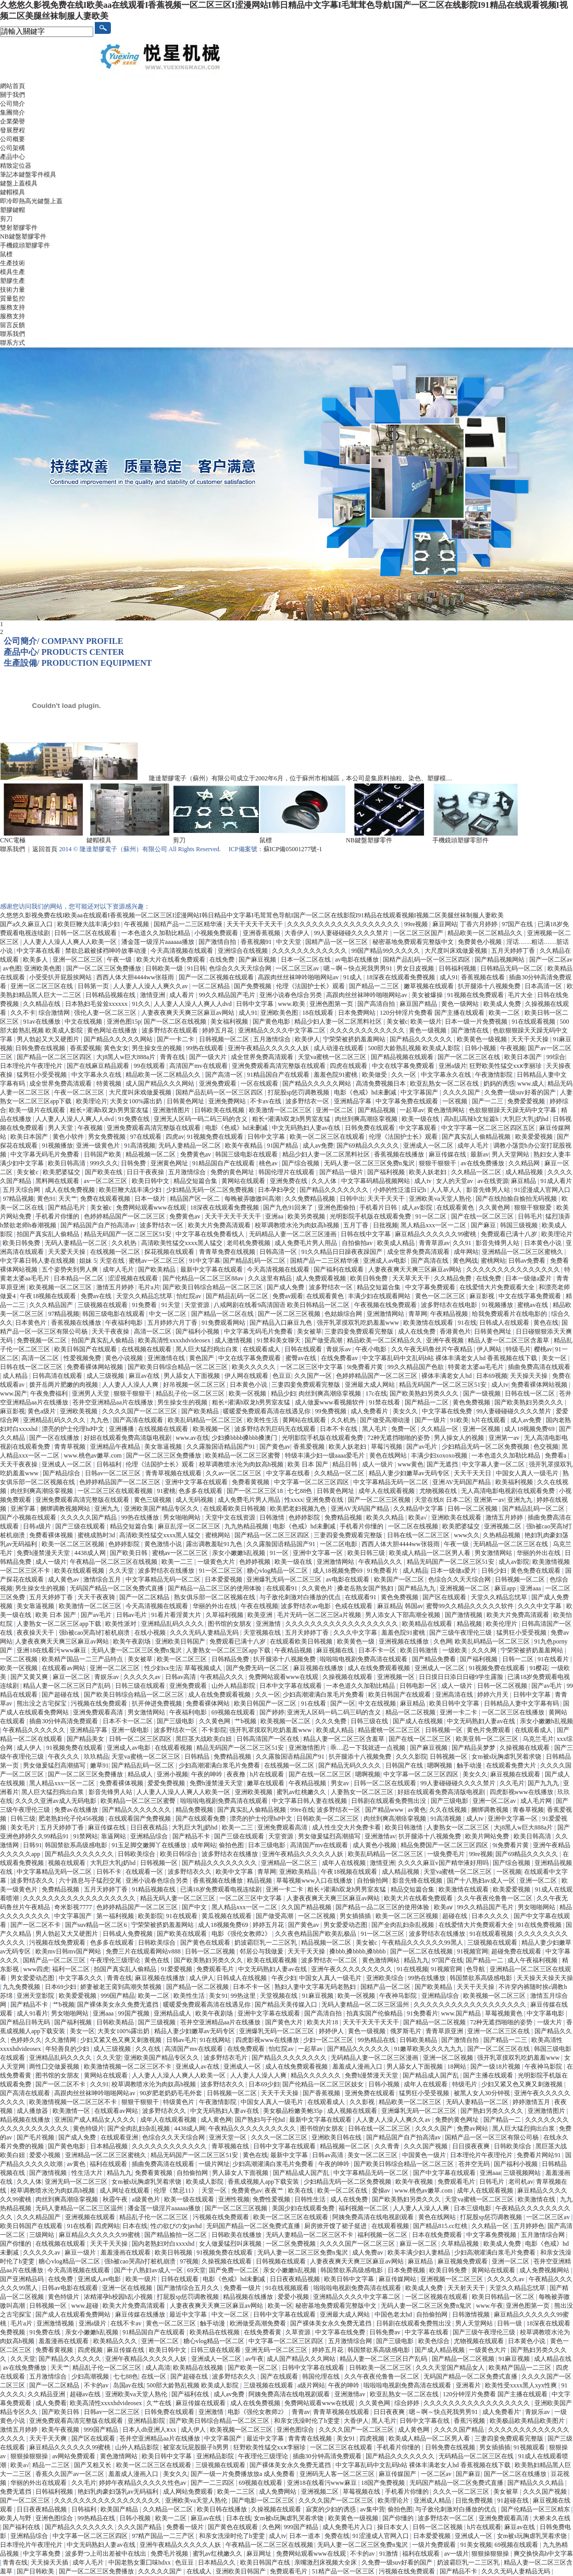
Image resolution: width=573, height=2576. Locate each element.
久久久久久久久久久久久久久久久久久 (477, 2403)
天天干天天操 (530, 1039)
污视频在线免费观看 (100, 1703)
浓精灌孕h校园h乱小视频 (119, 2296)
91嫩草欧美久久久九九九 (429, 2048)
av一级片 (456, 2553)
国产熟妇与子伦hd (260, 2119)
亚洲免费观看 (218, 1083)
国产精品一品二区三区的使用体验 (215, 1588)
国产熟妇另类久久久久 (492, 2110)
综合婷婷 (407, 2403)
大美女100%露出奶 (137, 1101)
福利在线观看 (109, 2164)
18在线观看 (318, 1012)
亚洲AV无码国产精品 (462, 1482)
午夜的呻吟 (207, 1774)
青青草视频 (70, 1446)
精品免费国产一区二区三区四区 (445, 1845)
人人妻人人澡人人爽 (131, 1384)
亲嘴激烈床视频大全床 (326, 2562)
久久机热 (124, 1243)
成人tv (423, 1181)
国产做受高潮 (324, 1340)
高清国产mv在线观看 (199, 1065)
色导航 (476, 1969)
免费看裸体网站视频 (95, 1367)
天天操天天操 (529, 1375)
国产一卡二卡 (176, 1039)
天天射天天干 (467, 2288)
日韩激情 (272, 1517)
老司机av (520, 2181)
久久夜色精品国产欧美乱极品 (316, 1933)
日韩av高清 (181, 1677)
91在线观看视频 (534, 1021)
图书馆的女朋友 (230, 1623)
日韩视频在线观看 (281, 2261)
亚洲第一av (505, 1437)
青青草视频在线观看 (174, 1473)
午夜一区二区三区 (80, 1092)
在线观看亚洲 (120, 2137)
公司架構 (12, 148)
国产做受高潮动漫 (386, 1420)
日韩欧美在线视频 (220, 1110)
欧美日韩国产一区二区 (266, 1703)
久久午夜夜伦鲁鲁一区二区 (495, 1898)
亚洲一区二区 (335, 1110)
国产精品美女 (86, 1739)
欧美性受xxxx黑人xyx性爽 (521, 2385)
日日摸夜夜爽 (471, 2146)
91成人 (353, 977)
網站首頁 (12, 86)
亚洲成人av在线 (198, 2066)
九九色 (100, 1420)
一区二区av (437, 2474)
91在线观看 (182, 1916)
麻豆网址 (259, 2553)
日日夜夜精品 (149, 1827)
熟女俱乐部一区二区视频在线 (215, 1597)
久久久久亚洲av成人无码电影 (56, 1801)
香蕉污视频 (470, 2420)
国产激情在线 (470, 1030)
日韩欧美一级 (164, 968)
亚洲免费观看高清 (98, 1712)
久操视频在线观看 (348, 1677)
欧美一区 (280, 2305)
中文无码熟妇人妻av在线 (307, 1127)
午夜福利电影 (124, 1322)
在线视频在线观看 (147, 1349)
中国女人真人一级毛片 (528, 1473)
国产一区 (342, 1703)
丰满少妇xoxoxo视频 (440, 1455)
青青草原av (434, 1243)
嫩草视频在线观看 (429, 986)
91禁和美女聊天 (279, 1340)
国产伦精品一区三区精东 (536, 2509)
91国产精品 (283, 1145)
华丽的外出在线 (539, 1553)
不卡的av (97, 2385)
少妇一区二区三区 (329, 2040)
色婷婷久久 (26, 2040)
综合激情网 (55, 1012)
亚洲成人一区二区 (429, 1145)
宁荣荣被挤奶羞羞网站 (355, 1039)
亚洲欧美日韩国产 (181, 1641)
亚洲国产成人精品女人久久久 (95, 2119)
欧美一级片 (426, 1021)
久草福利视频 (225, 1615)
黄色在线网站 (388, 1455)
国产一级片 (431, 1420)
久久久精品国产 (51, 1305)
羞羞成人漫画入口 (358, 2066)
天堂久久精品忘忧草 (145, 1296)
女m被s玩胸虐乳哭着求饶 (507, 1756)
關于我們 (12, 94)
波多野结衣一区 (308, 1101)
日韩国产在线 (405, 1765)
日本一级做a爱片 (529, 1278)
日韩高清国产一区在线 (268, 1739)
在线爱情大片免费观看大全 (497, 1287)
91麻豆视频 (318, 1995)
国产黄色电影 (272, 1021)
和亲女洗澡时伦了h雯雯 (307, 2420)
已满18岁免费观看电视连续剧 (221, 1889)
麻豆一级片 (81, 2252)
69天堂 (196, 2270)
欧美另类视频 (307, 1216)
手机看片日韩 (378, 1207)
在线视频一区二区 (116, 1251)
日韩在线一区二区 (530, 1393)
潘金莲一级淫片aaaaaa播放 (158, 941)
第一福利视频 (115, 1916)
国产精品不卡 (191, 1836)
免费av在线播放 (76, 1809)
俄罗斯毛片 (406, 2031)
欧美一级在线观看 (190, 2199)
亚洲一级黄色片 (98, 1145)
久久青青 (388, 2146)
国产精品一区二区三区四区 (55, 1057)
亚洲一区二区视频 (449, 2057)
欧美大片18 (323, 2022)
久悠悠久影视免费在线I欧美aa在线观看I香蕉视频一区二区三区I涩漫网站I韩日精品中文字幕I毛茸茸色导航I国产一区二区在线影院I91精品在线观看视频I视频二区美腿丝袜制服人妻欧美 (252, 915)
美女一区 (555, 1358)
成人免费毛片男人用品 (307, 1243)
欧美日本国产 (523, 1057)
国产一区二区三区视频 (290, 1313)
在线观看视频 (174, 1747)
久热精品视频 (502, 1535)
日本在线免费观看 (438, 2234)
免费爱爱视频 (526, 1101)
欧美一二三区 (236, 2491)
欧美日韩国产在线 (266, 2562)
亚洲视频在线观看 (91, 2217)
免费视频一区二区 (42, 1340)
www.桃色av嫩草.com (93, 1455)
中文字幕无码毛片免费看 (45, 1154)
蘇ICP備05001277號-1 (293, 849)
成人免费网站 (278, 2491)
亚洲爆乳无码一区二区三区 (284, 1579)
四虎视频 (91, 2350)
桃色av (269, 1163)
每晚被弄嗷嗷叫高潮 (253, 1198)
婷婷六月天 (493, 1694)
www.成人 (530, 1083)
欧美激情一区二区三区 (281, 1110)
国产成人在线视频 (418, 1721)
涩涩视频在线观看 (133, 1278)
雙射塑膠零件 (19, 227)
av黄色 (417, 1809)
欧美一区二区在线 (343, 2190)
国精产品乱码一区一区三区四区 (427, 959)
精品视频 (470, 1623)
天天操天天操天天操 (545, 1978)
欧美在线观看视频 (80, 1570)
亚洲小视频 (172, 1774)
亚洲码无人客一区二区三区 (338, 2474)
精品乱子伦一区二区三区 (191, 1393)
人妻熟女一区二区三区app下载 (59, 1623)
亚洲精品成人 (173, 2013)
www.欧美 (292, 1003)
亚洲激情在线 (166, 1358)
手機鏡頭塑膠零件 (25, 245)
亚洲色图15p (124, 1021)
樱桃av (543, 1349)
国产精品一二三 (506, 2040)
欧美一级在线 (421, 1119)
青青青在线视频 (310, 2438)
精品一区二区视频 (411, 1712)
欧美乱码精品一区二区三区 (206, 1420)
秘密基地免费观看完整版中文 (413, 941)
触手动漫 (470, 1765)
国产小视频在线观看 (29, 1517)
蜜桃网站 (493, 1260)
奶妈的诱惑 (499, 1083)
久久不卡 (22, 1012)
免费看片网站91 (539, 2155)
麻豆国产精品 (419, 1003)
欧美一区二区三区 (182, 1659)
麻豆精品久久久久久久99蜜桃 (436, 1234)
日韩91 (32, 1845)
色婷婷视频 (255, 1561)
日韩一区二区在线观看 (86, 933)
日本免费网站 (357, 1012)
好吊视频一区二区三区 (195, 1384)
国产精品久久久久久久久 (335, 1189)
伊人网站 (490, 1349)
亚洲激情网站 (386, 1313)
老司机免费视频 (249, 1243)
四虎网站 (107, 2226)
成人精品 (16, 1375)
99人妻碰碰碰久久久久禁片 (352, 933)
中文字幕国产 (420, 1092)
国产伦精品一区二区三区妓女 (323, 2084)
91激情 (389, 2553)
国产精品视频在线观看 (403, 1057)
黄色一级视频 (428, 1030)
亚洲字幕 (23, 1508)
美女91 (218, 1995)
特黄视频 (109, 1083)
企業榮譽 (12, 121)
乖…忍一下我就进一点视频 (368, 1747)
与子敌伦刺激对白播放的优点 (300, 1597)
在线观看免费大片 (512, 1765)
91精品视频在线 (154, 1889)
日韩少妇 (494, 1570)
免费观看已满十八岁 (510, 1234)
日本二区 (458, 1499)
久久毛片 (512, 1783)
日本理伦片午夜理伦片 (32, 1065)
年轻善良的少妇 (68, 2048)
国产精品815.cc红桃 (441, 2226)
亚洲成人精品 (433, 2500)
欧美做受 (375, 1074)
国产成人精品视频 (440, 2350)
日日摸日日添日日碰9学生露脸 (462, 1677)
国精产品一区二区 (386, 1986)
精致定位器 (15, 165)
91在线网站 (216, 2040)
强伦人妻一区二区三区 (106, 1012)
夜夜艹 (275, 2190)
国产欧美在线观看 (182, 1933)
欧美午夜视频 (414, 2181)
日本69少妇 (61, 1986)
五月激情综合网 (543, 2234)
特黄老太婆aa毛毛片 (476, 1367)
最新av (479, 1154)
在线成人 (199, 2571)
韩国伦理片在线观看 (287, 1172)
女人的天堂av (455, 1181)
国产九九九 (544, 1783)
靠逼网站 (114, 1836)
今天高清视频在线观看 (183, 950)
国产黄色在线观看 (206, 1942)
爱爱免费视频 (166, 1783)
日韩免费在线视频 (41, 1048)
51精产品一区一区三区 (344, 2571)
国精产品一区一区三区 (337, 941)
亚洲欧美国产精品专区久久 (162, 1508)
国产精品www (385, 1809)
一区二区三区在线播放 (514, 1712)
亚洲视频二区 (503, 1526)
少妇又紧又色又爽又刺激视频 (121, 2040)
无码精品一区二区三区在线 (511, 1544)
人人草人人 (446, 1189)
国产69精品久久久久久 (369, 1145)
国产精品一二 (485, 1960)
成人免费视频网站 (545, 2270)
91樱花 (538, 1668)
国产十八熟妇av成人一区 (482, 1880)
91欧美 (459, 1420)
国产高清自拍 (376, 1003)
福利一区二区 (71, 1969)
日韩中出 (352, 1198)
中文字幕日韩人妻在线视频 (38, 1260)
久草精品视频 (460, 2243)
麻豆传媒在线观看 (201, 2403)
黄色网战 (465, 1260)
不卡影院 (214, 1730)
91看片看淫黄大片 (177, 1615)
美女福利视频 (230, 1021)
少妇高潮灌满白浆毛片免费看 (324, 1694)
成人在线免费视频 (70, 1189)
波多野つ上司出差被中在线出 (106, 2553)
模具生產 (12, 272)
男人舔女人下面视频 (192, 1375)
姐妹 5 (87, 1260)
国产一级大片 (208, 1057)
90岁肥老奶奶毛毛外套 (172, 2093)
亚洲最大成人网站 (370, 1384)
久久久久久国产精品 (89, 1517)
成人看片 (182, 995)
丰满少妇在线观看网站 (380, 1296)
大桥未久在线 (551, 2518)
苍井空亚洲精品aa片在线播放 (113, 1402)
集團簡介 (12, 112)
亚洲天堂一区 (228, 2137)
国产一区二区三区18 (255, 1491)
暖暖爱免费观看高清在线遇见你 (267, 1411)
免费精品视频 (344, 1517)
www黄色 (410, 1464)
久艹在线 (159, 2403)
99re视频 (416, 924)
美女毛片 (23, 1827)
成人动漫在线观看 (339, 1048)
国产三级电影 (176, 1721)
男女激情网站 (494, 1553)
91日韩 (196, 968)
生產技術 (12, 263)
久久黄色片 (318, 1588)
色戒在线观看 (354, 1606)
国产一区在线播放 (55, 1437)
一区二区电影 (339, 1544)
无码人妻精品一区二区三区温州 (365, 2004)
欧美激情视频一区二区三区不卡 (128, 2066)
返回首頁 (44, 849)
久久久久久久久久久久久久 (310, 950)
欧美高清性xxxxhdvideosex (175, 1340)
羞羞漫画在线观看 (126, 2252)
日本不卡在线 (339, 1429)
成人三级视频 (106, 1375)
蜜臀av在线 (301, 1358)
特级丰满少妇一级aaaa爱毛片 (325, 1455)
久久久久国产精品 (459, 2429)
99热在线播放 (140, 1517)
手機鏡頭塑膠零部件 (460, 840)
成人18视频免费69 (530, 1429)
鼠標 (6, 254)
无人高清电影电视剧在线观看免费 (508, 1491)
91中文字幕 (204, 1260)
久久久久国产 (462, 1092)
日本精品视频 (109, 2146)
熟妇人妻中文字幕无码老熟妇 (316, 1986)
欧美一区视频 (248, 1393)
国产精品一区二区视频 (198, 1986)
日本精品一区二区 (79, 1278)
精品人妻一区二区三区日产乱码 (67, 1685)
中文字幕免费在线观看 (408, 1101)
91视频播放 (57, 1145)
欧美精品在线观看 (428, 1623)
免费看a (556, 1455)
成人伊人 (30, 1747)
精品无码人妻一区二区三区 (178, 1898)
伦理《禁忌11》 (176, 2190)
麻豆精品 (524, 1181)
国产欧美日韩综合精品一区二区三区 (213, 1287)
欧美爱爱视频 (534, 1136)
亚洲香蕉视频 (262, 933)
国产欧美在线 (104, 1172)
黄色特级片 (88, 2128)
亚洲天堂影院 (36, 1995)
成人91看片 (32, 2013)
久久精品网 (524, 1163)
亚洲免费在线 (289, 1181)
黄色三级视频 (153, 1499)
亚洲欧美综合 (385, 1978)
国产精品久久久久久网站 (119, 1039)
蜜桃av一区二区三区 (157, 1260)
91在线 (467, 1322)
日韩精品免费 (231, 1659)
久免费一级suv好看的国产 (520, 1092)
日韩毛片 (530, 1216)
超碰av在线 (86, 2394)
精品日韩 (345, 1464)
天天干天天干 (386, 1198)
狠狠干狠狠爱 (533, 1207)
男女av (341, 1783)
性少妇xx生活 (163, 1668)
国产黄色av (274, 1446)
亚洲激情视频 (56, 2323)
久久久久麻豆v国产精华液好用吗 (444, 1862)
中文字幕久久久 (81, 1978)
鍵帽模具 (12, 192)
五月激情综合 (272, 1039)
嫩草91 (99, 1765)
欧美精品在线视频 (215, 2332)
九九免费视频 (22, 1986)
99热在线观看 (205, 1048)
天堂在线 (112, 1260)
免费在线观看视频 (106, 1198)
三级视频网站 (522, 2172)
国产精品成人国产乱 (431, 2075)
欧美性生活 (263, 1420)
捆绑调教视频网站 (66, 1508)
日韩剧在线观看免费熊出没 (389, 1801)
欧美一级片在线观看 (38, 1110)
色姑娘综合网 (344, 1313)
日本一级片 (150, 1198)
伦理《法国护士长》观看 (311, 986)
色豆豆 (281, 1375)
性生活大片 (87, 2172)
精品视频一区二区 (151, 1154)
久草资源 (298, 2332)
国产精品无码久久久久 (350, 1765)
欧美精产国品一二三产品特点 (83, 1659)
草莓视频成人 (203, 1668)
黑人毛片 (375, 1429)
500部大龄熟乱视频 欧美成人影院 (415, 1048)
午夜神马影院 (398, 1995)
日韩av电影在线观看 (70, 2288)
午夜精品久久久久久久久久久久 (252, 2128)
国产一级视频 (482, 1393)
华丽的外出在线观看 (39, 2482)
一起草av (412, 1110)
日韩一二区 (518, 1659)
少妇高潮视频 (90, 2376)
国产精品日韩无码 (26, 2022)
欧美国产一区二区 (400, 1579)
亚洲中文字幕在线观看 (197, 1482)
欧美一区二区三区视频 (74, 1544)
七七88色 (300, 1491)
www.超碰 (85, 2305)
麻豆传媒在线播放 (141, 2314)
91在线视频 (412, 1969)
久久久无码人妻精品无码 (205, 1632)
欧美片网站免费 (487, 1836)
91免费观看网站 (224, 1322)
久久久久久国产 (160, 2571)
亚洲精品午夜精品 (116, 1446)
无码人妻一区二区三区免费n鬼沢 (370, 1163)
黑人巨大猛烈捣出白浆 (208, 1349)
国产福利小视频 (198, 1331)
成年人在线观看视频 (387, 1491)
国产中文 (195, 1907)
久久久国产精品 (140, 2527)
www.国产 (13, 1393)
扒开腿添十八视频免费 (490, 986)
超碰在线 (455, 1916)
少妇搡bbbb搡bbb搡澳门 (245, 1437)
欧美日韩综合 (179, 1854)
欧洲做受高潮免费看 (259, 2323)
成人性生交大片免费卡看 (347, 1827)
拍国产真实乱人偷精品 (49, 1234)
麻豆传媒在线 (448, 1154)
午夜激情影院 (494, 1074)
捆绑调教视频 (490, 1809)
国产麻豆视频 (258, 959)
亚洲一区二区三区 (78, 959)
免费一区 (404, 1429)
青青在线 (173, 1057)
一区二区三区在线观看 (342, 2447)
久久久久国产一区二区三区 (140, 1411)
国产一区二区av (550, 959)
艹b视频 (246, 1721)
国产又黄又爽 (29, 1677)
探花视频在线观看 (170, 1251)
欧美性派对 (121, 1623)
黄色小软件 (69, 1136)
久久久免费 (331, 1721)
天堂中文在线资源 (231, 1517)
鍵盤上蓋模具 (19, 183)
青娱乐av (339, 1349)
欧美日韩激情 (419, 1650)
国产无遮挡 (443, 1464)
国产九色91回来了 (289, 1207)
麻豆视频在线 (335, 1650)
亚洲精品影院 (147, 2420)
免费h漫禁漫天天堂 (44, 1553)
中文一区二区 (168, 1313)
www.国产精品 (461, 2013)
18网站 (457, 2066)
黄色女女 (116, 1048)
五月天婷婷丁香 (514, 950)
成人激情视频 (234, 1340)
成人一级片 (378, 1464)
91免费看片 (383, 1570)
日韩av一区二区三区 (113, 1473)
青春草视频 (528, 1809)
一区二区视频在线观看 (437, 2296)
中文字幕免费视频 (492, 2234)
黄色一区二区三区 (441, 1296)
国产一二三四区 (213, 2482)
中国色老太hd (394, 2314)
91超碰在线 (513, 2500)
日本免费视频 (407, 2270)
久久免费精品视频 (311, 1198)
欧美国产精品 (120, 2509)
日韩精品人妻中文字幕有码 (522, 1703)
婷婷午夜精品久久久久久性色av (143, 2482)
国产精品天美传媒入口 (287, 2004)
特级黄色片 (179, 2102)
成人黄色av (64, 1579)
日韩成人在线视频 (242, 1978)
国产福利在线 (190, 2394)
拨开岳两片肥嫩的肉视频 (64, 1384)
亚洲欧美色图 (43, 968)
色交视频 (545, 1446)
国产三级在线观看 (81, 1526)
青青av (301, 2412)
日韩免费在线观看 (370, 1127)
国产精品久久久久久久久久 (220, 1862)
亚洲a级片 (452, 1065)
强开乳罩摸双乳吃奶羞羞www (359, 1322)
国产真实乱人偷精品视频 (477, 1136)
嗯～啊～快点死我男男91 (358, 968)
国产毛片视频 (36, 2137)
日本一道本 (305, 2536)
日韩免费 (134, 1163)
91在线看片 (554, 1659)
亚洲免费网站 (227, 1101)
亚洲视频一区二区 (465, 1588)
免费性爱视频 (272, 2199)
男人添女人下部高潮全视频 (403, 1615)
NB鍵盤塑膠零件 (23, 236)
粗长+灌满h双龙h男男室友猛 (110, 1110)
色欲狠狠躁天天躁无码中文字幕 (513, 1110)
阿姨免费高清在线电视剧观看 (373, 2217)
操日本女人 (393, 2527)
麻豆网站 (444, 924)
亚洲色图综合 (296, 2429)
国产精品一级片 (342, 1172)
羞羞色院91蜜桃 (336, 1074)
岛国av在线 (128, 2385)
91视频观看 (530, 2447)
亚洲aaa (531, 1588)
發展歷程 (12, 130)
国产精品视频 (377, 1110)
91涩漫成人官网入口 (542, 1189)
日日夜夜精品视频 (295, 2279)
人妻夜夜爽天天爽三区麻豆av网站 (188, 1012)
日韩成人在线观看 (505, 1322)
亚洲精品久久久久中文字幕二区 (282, 1030)
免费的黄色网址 (233, 1172)
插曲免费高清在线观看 (539, 1367)
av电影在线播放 (357, 959)
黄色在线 (545, 1322)
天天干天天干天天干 (255, 924)
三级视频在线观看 (103, 1305)
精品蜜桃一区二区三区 (390, 1730)
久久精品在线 (42, 1003)
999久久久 (104, 1163)
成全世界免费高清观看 (263, 1057)
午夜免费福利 (49, 1393)
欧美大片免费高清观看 (220, 1225)
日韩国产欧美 (103, 1154)
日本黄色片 (31, 1322)
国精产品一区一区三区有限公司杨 (492, 2137)
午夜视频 (137, 924)
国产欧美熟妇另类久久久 (425, 1393)
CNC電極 (13, 840)
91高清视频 (139, 1145)
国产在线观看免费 (201, 1818)
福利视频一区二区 (364, 2208)
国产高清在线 (430, 1260)
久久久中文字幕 (540, 1606)
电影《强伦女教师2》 (241, 1933)
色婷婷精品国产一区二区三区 (125, 1216)
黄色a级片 (42, 1411)
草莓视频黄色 (504, 2013)
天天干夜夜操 (111, 1331)
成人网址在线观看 (125, 2190)
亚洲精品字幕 (353, 1101)
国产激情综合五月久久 (189, 2288)
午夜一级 (120, 959)
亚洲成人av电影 (385, 1260)
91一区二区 (431, 1216)
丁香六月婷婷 (479, 924)
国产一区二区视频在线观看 (217, 977)
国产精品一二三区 (375, 986)
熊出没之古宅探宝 (42, 1703)
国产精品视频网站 (500, 959)
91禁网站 (85, 1836)
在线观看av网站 (64, 1668)
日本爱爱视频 (224, 1579)
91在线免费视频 (540, 1924)
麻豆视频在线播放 (319, 1668)
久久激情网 (61, 2040)
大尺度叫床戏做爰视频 (457, 950)
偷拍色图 (232, 1845)
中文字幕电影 (546, 2013)
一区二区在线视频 (414, 1526)
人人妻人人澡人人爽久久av (151, 986)
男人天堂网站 (511, 1154)
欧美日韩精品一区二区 (504, 2296)
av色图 (12, 968)
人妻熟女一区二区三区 (363, 1792)
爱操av (382, 2190)
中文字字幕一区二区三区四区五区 (489, 1127)
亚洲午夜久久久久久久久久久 (352, 1969)
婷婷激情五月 (532, 2102)
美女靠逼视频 (163, 1446)
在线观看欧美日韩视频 (235, 1508)
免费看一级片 (243, 2288)
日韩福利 (109, 1464)
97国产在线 (518, 924)
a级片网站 (311, 2385)
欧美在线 (301, 2190)
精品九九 (416, 1960)
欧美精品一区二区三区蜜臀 (243, 1455)
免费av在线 (97, 1296)
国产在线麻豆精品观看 (99, 1065)
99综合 (555, 1057)
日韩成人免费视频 (128, 1933)
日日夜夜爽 (389, 2412)
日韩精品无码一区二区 (512, 968)
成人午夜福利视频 (533, 1960)
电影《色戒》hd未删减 (366, 1092)
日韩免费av (385, 2332)
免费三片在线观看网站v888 (144, 1951)
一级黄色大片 (216, 1561)
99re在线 (302, 1809)
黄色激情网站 (446, 1110)
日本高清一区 (544, 986)
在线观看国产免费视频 (140, 1818)
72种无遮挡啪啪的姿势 (399, 1437)
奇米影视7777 (73, 1907)
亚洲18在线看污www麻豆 (52, 1650)
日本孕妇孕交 (277, 1189)
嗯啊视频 (440, 1765)
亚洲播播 (122, 1429)
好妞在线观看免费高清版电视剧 (128, 1437)
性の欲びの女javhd (177, 2226)
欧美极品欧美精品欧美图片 (528, 2420)
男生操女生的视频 (157, 1048)
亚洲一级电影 (131, 1730)
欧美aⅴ (444, 1907)
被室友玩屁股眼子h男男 (196, 2447)
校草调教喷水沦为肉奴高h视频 (298, 1225)
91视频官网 (472, 1951)
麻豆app (505, 1588)
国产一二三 (488, 1101)
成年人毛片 (473, 1145)
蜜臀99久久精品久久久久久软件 (470, 1606)
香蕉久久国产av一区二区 (70, 2474)
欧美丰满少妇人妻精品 (420, 2252)
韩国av (414, 1606)
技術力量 (12, 289)
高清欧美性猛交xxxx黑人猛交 (182, 1243)
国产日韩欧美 (36, 2571)
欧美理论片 (91, 1101)
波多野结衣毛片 (226, 2057)
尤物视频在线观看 (479, 2341)
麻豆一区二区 (72, 1677)
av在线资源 (492, 1181)
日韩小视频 (481, 1048)
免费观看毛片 (215, 1969)
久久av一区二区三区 (234, 1473)
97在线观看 (146, 1136)
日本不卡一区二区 (128, 1721)
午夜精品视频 (449, 1313)
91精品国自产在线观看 (279, 1074)
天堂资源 (197, 1305)
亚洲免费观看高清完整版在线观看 (279, 1065)
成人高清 (157, 2367)
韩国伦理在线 (321, 2376)
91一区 (280, 1553)
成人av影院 (418, 1207)
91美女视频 (476, 2544)
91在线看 (314, 1703)
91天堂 (171, 1305)
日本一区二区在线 (306, 959)
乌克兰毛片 (538, 1739)
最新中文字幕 (289, 2155)
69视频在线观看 (234, 1712)
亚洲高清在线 (455, 1694)
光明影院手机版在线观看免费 (371, 1216)
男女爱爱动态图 (346, 1924)
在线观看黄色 (456, 1207)
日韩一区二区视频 (473, 1508)
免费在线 (337, 2536)
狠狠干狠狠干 (438, 1163)
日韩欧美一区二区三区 (328, 1818)
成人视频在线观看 (353, 2110)
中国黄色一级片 (424, 2155)
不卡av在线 (266, 1101)
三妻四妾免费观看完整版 (360, 1331)
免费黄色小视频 (480, 941)
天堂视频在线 (262, 1632)
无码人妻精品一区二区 (190, 1145)
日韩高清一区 (278, 1251)
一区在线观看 (260, 1083)
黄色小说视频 (124, 1358)
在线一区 (154, 2376)
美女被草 (309, 1331)
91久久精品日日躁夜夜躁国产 (342, 1251)
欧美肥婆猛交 (62, 1172)
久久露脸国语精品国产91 (221, 1446)
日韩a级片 (37, 1526)
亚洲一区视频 (482, 1429)
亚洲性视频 (234, 2199)
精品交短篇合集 (196, 1181)
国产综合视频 (301, 1163)
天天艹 (67, 1198)
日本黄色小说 (543, 1243)
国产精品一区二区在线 (223, 1313)
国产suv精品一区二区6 (97, 1924)
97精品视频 (18, 1198)
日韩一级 (510, 2323)
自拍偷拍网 (373, 1880)
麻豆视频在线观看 (516, 1774)
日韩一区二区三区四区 (141, 1739)
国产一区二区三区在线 (470, 1057)
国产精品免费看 (434, 1659)
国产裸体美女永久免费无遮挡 (118, 2004)
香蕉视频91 (257, 941)
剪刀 (6, 218)
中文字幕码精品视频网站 (376, 1181)
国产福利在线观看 (339, 1269)
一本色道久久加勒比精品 (156, 933)
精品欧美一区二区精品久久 (485, 933)
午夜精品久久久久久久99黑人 (423, 1942)
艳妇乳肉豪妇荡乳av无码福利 (119, 2491)
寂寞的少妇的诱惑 (331, 2509)
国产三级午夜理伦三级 (461, 1632)
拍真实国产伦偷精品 (375, 2013)
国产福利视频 (386, 1172)
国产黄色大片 (284, 2022)
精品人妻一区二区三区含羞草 (509, 1340)
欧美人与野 (16, 2518)
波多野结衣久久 (190, 1871)
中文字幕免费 (42, 2553)
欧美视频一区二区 (286, 1721)
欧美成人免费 (502, 1003)
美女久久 (406, 1411)
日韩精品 (197, 1756)
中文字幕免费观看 (431, 1287)
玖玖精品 (96, 1756)
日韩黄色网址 (186, 1101)
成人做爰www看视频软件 (330, 1402)
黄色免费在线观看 (536, 1570)
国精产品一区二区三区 (55, 1960)
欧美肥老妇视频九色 (299, 1508)
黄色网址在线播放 (113, 1030)
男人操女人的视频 (459, 1437)
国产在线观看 (280, 2376)
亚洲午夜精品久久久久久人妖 (269, 1048)
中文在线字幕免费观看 (404, 1065)
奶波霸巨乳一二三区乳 (266, 1942)
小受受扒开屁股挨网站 (61, 977)
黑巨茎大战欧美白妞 (204, 1739)
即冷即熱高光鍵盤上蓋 (31, 201)
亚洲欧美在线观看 (457, 1517)
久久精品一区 (440, 1429)
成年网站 (466, 1251)
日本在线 (134, 2226)
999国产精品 (118, 1995)
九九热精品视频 (247, 1526)
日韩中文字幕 (255, 1003)
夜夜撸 (237, 1774)
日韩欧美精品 (115, 2022)
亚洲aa (275, 1216)
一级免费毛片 (446, 1854)
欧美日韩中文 (151, 1181)
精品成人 (141, 1774)
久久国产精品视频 (307, 1907)
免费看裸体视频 (51, 1535)
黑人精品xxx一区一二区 (434, 1225)
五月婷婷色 (528, 2226)
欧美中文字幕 (235, 1871)
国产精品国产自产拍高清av (98, 1225)
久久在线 (148, 2048)
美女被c (397, 1021)
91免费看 (145, 1305)
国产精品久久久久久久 (422, 1039)
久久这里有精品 (270, 1278)
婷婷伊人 (332, 2031)
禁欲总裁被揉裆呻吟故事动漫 (106, 950)
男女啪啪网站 (182, 1517)
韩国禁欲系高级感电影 (77, 1845)
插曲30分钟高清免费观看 (64, 1721)
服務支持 (12, 307)
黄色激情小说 (163, 1544)
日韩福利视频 (458, 968)
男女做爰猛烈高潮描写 (55, 1765)
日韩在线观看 (303, 1349)
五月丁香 (356, 1225)
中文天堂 (289, 941)
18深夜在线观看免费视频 (401, 977)
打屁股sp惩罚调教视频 (299, 1092)
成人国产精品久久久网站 (161, 1083)
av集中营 (372, 2509)
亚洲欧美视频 (79, 1411)
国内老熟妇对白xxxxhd (164, 2243)
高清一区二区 (153, 1331)
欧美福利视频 (514, 1482)
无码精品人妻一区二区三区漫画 (293, 1234)
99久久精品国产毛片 (228, 995)
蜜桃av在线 (533, 1305)
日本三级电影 (267, 1845)
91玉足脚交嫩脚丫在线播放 (149, 1845)
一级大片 (550, 2022)
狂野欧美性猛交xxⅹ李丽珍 (506, 1065)
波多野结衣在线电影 (450, 1305)
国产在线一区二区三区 (483, 1216)
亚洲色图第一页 (332, 1003)
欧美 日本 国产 (309, 1464)
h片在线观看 (489, 1420)
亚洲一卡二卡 (459, 1712)
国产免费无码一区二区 (258, 1668)
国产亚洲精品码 (22, 2279)
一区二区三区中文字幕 (312, 1367)
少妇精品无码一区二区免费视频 (210, 1189)
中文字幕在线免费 (448, 1411)
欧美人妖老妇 (428, 1172)
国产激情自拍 (218, 941)
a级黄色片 (146, 2199)
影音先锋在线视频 (418, 1880)
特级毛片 (518, 1349)
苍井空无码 (474, 2164)
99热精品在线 (377, 2040)
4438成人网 (90, 1553)
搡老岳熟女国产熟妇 (366, 1588)
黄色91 (46, 1198)
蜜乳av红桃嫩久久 (302, 1792)
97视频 (189, 2261)
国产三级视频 (157, 2022)
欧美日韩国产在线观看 (86, 1349)
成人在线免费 (417, 1331)
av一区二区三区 (106, 1181)
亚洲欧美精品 (298, 1871)
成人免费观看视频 (321, 1278)
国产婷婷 (271, 1712)
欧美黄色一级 (356, 1641)
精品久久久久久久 (316, 2075)
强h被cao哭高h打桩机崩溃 (95, 1632)
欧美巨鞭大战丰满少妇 (89, 924)
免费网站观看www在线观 (152, 1207)
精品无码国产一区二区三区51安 (128, 1234)
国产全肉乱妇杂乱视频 (403, 1924)
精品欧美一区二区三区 (411, 2102)
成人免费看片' (502, 2412)
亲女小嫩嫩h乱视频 (239, 1553)
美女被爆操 (428, 995)
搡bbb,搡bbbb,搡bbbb (358, 1951)
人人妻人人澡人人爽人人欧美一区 (70, 941)
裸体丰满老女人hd (447, 1375)
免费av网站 (473, 2128)
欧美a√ (418, 1517)
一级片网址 (214, 2164)
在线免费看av (340, 1358)
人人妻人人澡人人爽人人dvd (193, 1003)
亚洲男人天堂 (91, 1393)
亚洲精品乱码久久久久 (55, 1420)
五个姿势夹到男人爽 (70, 1269)
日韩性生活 (310, 2199)
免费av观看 (287, 1296)
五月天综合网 (22, 1189)
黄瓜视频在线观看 (227, 1916)
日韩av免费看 (527, 1260)
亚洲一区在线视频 (128, 2288)
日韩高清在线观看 (58, 1375)
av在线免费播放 (482, 1163)
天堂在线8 (429, 1499)
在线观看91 (282, 1588)
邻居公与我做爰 (262, 1951)
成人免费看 (51, 2403)
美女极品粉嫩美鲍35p (293, 2110)
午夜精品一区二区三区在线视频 (114, 1561)
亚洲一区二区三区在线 (42, 986)
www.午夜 (489, 2305)
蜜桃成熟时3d (97, 1535)
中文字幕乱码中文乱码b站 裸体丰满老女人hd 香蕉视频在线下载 (450, 1358)
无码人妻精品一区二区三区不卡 (310, 2234)
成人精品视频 (524, 1172)
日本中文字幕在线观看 (291, 1685)
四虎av (175, 1136)
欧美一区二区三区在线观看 (328, 1136)
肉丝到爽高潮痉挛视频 (367, 1119)
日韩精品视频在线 (111, 995)
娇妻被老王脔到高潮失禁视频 (121, 1986)
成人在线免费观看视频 (379, 1668)
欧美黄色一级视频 (482, 1039)
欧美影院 (150, 1916)
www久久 (467, 1535)
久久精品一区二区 (477, 1172)
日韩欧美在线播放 (237, 2234)
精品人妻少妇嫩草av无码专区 (410, 1473)
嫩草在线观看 (266, 1783)
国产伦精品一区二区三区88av (204, 1278)
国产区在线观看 (445, 1597)
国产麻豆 (484, 1225)
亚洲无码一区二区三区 (77, 2181)
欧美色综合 (434, 2341)
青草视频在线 (231, 2146)
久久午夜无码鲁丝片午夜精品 (432, 1349)
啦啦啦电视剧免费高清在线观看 (364, 1659)
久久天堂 (122, 1570)
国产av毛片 (422, 1446)
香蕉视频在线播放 (400, 1154)
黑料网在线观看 (58, 1181)
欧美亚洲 (260, 1615)
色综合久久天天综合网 (241, 968)
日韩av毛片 (132, 1615)
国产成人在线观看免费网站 (73, 2314)
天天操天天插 (50, 2562)
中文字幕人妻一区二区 (494, 1464)
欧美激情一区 (72, 2110)
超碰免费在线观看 (517, 1951)
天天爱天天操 (67, 1251)
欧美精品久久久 (116, 2341)
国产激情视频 (464, 1615)
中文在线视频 (84, 1021)
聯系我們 (12, 334)
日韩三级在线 (370, 1721)
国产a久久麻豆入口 (27, 924)
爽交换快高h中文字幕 (543, 2553)
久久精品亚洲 (47, 2394)
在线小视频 (150, 1632)
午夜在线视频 (259, 1606)
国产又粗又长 (93, 2465)
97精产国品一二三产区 (164, 2536)
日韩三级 (22, 1818)
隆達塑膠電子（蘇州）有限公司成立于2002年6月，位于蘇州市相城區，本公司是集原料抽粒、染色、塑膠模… (296, 778)
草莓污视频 (387, 1446)
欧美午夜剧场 (132, 1641)
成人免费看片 (370, 1411)
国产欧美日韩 (129, 1553)
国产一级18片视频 (496, 2066)
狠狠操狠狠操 (29, 2456)
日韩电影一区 (419, 1685)
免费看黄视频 (251, 1482)
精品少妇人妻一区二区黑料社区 (338, 1021)
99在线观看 (150, 1065)
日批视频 (385, 1225)
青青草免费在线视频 (228, 1251)
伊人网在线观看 (247, 1375)
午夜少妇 (283, 1978)
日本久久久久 (490, 1916)
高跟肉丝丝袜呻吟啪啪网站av (299, 977)
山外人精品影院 (234, 1685)
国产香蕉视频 (322, 2093)
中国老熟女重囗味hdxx (140, 2562)
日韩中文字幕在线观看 (285, 2146)
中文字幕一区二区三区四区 (312, 1482)
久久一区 (404, 1074)
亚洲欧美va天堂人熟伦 (440, 1198)
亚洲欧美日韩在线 (337, 2137)
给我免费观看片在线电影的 (510, 1313)
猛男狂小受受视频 (42, 1074)
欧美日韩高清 (67, 1163)
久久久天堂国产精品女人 (451, 2367)
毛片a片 (148, 1287)
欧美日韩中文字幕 (455, 1703)
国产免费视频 (253, 986)
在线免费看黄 (263, 2332)
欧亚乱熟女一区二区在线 (445, 1083)
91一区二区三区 (221, 1570)
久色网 (442, 1641)
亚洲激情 (269, 1623)
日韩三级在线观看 (141, 1685)
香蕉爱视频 (85, 1048)
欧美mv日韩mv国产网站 (69, 1951)
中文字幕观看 (418, 1127)
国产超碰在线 (61, 1694)
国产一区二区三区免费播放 (104, 968)
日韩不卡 (109, 1871)
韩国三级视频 (519, 1225)
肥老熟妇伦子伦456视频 (72, 1818)
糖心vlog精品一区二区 (278, 1570)
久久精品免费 (453, 1278)
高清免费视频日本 (381, 1083)
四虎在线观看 (349, 1065)
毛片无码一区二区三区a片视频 (320, 1615)
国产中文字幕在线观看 (445, 2172)
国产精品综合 (62, 1473)
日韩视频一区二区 (225, 1039)
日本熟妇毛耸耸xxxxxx (97, 1003)
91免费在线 (134, 1119)
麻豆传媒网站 (398, 2279)
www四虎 (36, 1969)
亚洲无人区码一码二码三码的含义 (201, 1119)
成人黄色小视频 (375, 1845)
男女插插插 (356, 1916)
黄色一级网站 (460, 1003)
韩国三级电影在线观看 (247, 1154)
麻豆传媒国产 (398, 2474)
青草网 (417, 1313)
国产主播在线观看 (489, 2075)
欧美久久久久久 (254, 1367)
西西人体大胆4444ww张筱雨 (136, 977)
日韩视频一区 (444, 1730)
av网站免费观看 (74, 2456)
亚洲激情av (380, 1836)
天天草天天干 (411, 1278)
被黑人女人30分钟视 (483, 2093)
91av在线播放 (42, 1021)
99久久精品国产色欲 (416, 1367)
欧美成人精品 (396, 1243)
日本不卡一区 (377, 1650)
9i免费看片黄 (365, 1367)
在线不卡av (126, 2323)
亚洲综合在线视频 (243, 950)
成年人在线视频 (344, 1862)
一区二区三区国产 (419, 933)
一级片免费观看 (434, 2544)
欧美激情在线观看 (429, 1322)
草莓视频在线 (362, 2491)
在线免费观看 (246, 2048)
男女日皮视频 (415, 968)
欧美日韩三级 (367, 1553)
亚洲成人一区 (243, 2066)
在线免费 (222, 959)
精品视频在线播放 (26, 2119)
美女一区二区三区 (373, 2155)
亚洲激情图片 (172, 1110)
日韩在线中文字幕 (366, 1234)
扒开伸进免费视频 (157, 1703)
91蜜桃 (166, 1491)
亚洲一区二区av (494, 1801)
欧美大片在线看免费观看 (171, 959)
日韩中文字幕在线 (425, 2420)
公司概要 (12, 139)
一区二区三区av (298, 968)
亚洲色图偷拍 (337, 1207)
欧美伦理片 (502, 1623)
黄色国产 (202, 1358)
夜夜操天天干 (36, 1632)
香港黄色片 (455, 1331)
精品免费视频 (195, 1809)
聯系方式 (12, 342)
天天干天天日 (473, 1473)
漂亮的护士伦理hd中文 (74, 1429)
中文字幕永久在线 (97, 1074)
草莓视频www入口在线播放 (315, 1880)
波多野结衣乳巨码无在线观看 (275, 1429)
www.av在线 (192, 1437)
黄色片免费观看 (489, 1730)
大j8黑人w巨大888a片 (126, 1057)
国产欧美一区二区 (253, 2367)
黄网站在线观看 (244, 1181)
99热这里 (244, 1995)
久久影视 (363, 2102)
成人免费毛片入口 (348, 2527)
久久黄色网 (495, 1207)
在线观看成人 (262, 1349)
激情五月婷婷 (115, 1287)
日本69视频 (491, 1375)
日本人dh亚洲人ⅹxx (150, 2429)
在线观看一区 (145, 1871)
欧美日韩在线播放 (222, 2509)
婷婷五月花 (218, 1030)
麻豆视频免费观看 (463, 2261)
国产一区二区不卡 (36, 1924)
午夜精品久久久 (381, 1561)
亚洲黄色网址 (170, 1163)
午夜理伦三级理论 (116, 1960)
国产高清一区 (224, 1074)
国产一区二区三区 (26, 2500)
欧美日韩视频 (174, 2252)
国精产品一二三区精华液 (189, 924)
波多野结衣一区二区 (330, 1960)
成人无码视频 (195, 1499)
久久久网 (484, 1650)
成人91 (449, 977)
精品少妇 (283, 1393)
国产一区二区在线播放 (516, 2474)
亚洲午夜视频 (445, 1340)
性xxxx (293, 1499)
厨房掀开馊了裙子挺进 (336, 2226)
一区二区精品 (211, 986)
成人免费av (368, 2252)
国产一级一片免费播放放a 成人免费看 (243, 2474)
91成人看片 (556, 1181)
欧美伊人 (307, 1039)
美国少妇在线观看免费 (304, 2208)
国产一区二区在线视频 (176, 1021)
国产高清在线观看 (139, 1420)
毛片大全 (521, 995)
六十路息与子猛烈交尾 (91, 1880)
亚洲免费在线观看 (370, 2093)
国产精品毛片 (67, 1207)
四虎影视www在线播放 (522, 1792)
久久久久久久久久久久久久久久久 (514, 1269)
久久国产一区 (313, 1375)
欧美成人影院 (205, 2181)
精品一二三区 (51, 2465)
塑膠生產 (12, 280)
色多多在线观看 (201, 1491)
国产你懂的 (16, 2243)
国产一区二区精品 (145, 1597)
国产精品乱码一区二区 (255, 1260)
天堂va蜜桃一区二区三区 (333, 1057)
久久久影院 (411, 1756)
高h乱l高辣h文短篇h (472, 1119)
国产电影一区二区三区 (264, 2500)
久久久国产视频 (426, 2146)
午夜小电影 (371, 1349)
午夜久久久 (64, 1756)
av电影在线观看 (348, 1579)
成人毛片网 (536, 1801)
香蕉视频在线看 (483, 977)
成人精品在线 (552, 2358)
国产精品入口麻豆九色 (282, 1322)
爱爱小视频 (45, 2155)
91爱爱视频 (177, 1969)
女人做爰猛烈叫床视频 (231, 2243)
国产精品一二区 (427, 1402)
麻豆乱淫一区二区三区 (190, 1526)
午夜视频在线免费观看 (386, 1305)
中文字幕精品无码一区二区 (391, 1482)
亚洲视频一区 (396, 1677)
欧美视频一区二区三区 (61, 1287)
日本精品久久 (217, 2562)
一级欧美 (455, 1650)
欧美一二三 (177, 1561)
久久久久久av (142, 1677)
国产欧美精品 (157, 1269)
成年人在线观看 (426, 2084)
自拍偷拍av (358, 1243)
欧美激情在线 (537, 2199)
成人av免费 (318, 1145)
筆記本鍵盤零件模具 (28, 174)
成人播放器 (33, 2110)
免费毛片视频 (170, 2553)
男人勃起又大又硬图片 (49, 1039)
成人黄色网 (216, 2119)
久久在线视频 (448, 1809)
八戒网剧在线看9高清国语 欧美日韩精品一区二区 (282, 1305)
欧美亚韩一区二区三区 (488, 1739)
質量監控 (12, 298)
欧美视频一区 (212, 1429)
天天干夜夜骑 (97, 1597)
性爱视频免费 (83, 1358)
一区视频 (455, 1101)
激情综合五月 (102, 1579)
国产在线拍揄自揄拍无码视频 (517, 1198)
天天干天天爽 (48, 2438)
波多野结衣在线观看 (171, 1030)
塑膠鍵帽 (12, 210)
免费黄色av (196, 1154)
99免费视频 (331, 1411)
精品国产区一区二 (195, 1198)
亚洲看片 (469, 2385)
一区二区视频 (19, 1659)
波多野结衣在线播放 (167, 1570)
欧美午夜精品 (244, 1145)
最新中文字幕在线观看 (212, 1269)
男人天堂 (61, 1127)
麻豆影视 (482, 1296)
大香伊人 (297, 933)
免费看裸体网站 (208, 1703)
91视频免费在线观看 (216, 1136)
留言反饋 (12, 325)
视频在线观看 (67, 1862)
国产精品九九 (417, 1588)
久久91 (463, 1243)
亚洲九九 (520, 1499)
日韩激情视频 (471, 2314)
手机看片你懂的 (58, 1216)
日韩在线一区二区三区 (32, 1367)
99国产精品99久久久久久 (386, 950)
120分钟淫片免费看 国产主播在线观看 (433, 1012)
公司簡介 (12, 103)
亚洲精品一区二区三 (290, 1862)
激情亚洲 (153, 995)
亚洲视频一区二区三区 (452, 2279)
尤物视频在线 (438, 1491)
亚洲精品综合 (149, 1836)
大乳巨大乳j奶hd (526, 1119)
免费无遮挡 (16, 2491)
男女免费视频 (107, 1136)
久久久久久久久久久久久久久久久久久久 (344, 924)
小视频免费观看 (217, 933)
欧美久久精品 (385, 1517)
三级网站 (42, 2234)
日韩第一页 (94, 986)
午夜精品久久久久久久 (35, 1730)
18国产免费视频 (383, 2482)
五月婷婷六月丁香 (173, 1322)
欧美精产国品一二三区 (521, 2367)
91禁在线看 (385, 1402)
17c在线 (376, 1393)
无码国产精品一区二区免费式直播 (117, 1588)
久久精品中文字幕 (419, 1508)
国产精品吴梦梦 (474, 1747)
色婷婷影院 (305, 1517)
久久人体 (325, 1181)
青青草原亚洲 (445, 2031)
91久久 (141, 1003)
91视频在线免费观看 (476, 995)
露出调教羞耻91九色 (215, 1544)
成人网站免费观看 (189, 2491)
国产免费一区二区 (234, 2270)
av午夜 (254, 2358)
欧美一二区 (505, 1012)
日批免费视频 (474, 2500)
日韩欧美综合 (137, 1854)
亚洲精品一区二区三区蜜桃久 (523, 1251)
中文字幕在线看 (39, 950)
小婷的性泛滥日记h (400, 1189)
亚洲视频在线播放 (404, 1641)
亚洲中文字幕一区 (318, 1553)
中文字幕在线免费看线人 (211, 1234)
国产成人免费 (286, 1287)
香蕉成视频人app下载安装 (264, 2181)
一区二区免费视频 (291, 2243)
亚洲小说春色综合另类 (291, 995)
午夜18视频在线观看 (49, 1296)
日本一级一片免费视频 (477, 1021)
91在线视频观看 (287, 2288)
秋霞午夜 (116, 2199)
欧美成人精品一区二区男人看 (430, 1553)
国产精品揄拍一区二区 (176, 2234)
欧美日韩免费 (22, 1243)
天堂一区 (215, 2190)
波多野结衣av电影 (306, 1606)
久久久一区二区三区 (280, 2137)
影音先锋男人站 (489, 1189)
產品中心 (12, 156)
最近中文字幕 (188, 2314)
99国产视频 (134, 2013)
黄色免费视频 (472, 1402)
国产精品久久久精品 (536, 2482)
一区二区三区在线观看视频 (116, 1491)
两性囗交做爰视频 (55, 2066)
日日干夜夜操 (146, 1172)
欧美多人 (36, 959)
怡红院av (190, 1296)
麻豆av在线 (145, 1375)
